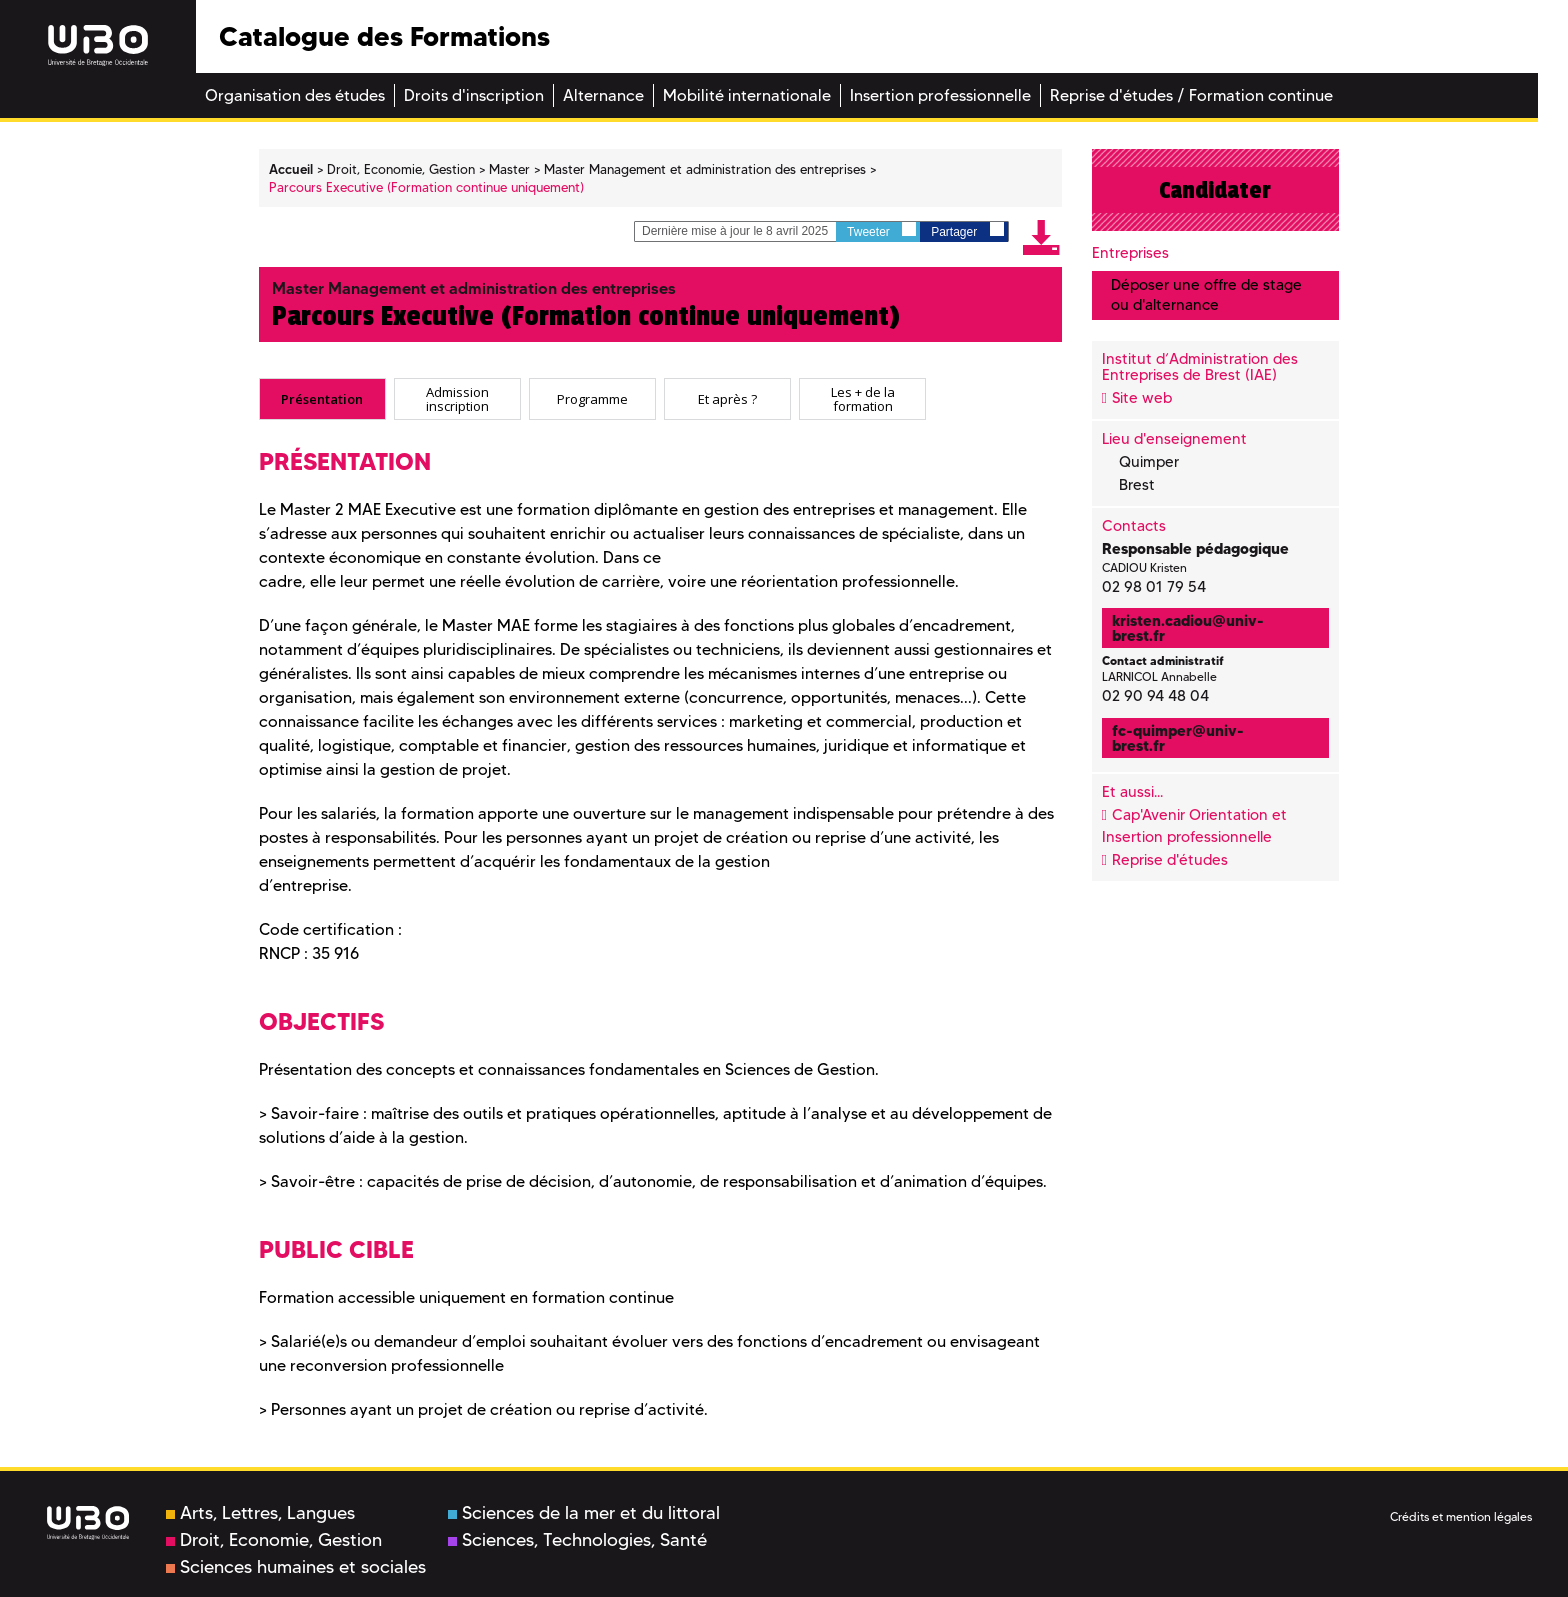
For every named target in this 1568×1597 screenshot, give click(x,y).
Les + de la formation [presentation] (863, 398)
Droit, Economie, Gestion (274, 1540)
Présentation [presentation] (322, 399)
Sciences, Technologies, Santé (577, 1540)
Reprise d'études (1170, 860)
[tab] (322, 399)
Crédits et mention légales (1461, 1516)
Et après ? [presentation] (727, 399)
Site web (1142, 398)
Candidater (1215, 190)
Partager (967, 230)
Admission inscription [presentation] (457, 398)
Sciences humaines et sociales (296, 1567)
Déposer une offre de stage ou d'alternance (1206, 294)
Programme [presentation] (592, 399)
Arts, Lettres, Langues (260, 1513)
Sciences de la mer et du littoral (584, 1513)
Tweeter (881, 230)
